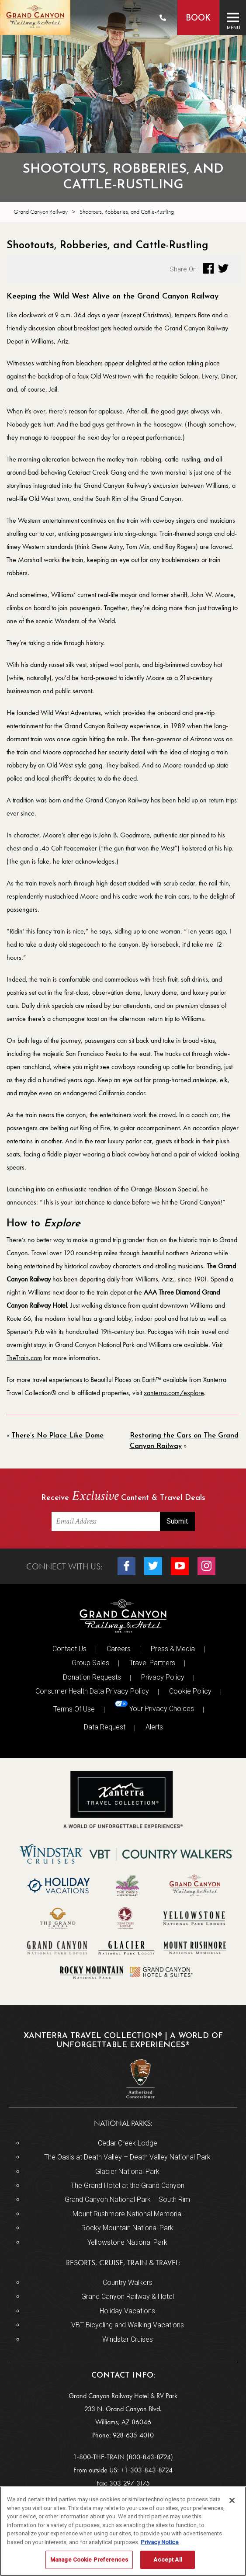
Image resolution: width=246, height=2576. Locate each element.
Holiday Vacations (127, 2311)
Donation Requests (92, 1677)
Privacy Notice (160, 2542)
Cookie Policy (190, 1691)
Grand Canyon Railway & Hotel (127, 2296)
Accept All (167, 2559)
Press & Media (173, 1649)
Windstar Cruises (127, 2339)
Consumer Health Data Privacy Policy (92, 1691)
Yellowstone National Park (127, 2242)
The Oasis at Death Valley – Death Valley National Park (127, 2157)
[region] (123, 2531)
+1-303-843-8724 (147, 2470)
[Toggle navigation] (233, 17)
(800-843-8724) (149, 2456)
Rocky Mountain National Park (127, 2228)
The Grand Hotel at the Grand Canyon (127, 2185)
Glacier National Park (127, 2171)
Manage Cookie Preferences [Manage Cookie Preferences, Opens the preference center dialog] (89, 2559)
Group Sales (90, 1663)
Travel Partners (152, 1663)
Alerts (154, 1727)
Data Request (104, 1727)
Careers (119, 1649)
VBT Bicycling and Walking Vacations (127, 2325)
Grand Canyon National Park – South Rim (127, 2199)
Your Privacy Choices (154, 1707)
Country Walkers (127, 2282)
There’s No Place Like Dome (57, 1435)
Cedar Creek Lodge (127, 2143)
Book (198, 18)
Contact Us (69, 1649)
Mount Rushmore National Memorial (128, 2214)
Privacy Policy (162, 1677)
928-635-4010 (133, 2435)
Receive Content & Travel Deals (123, 1496)
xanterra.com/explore (174, 1392)
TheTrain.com (24, 1357)
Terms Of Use (74, 1709)
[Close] (232, 2500)
